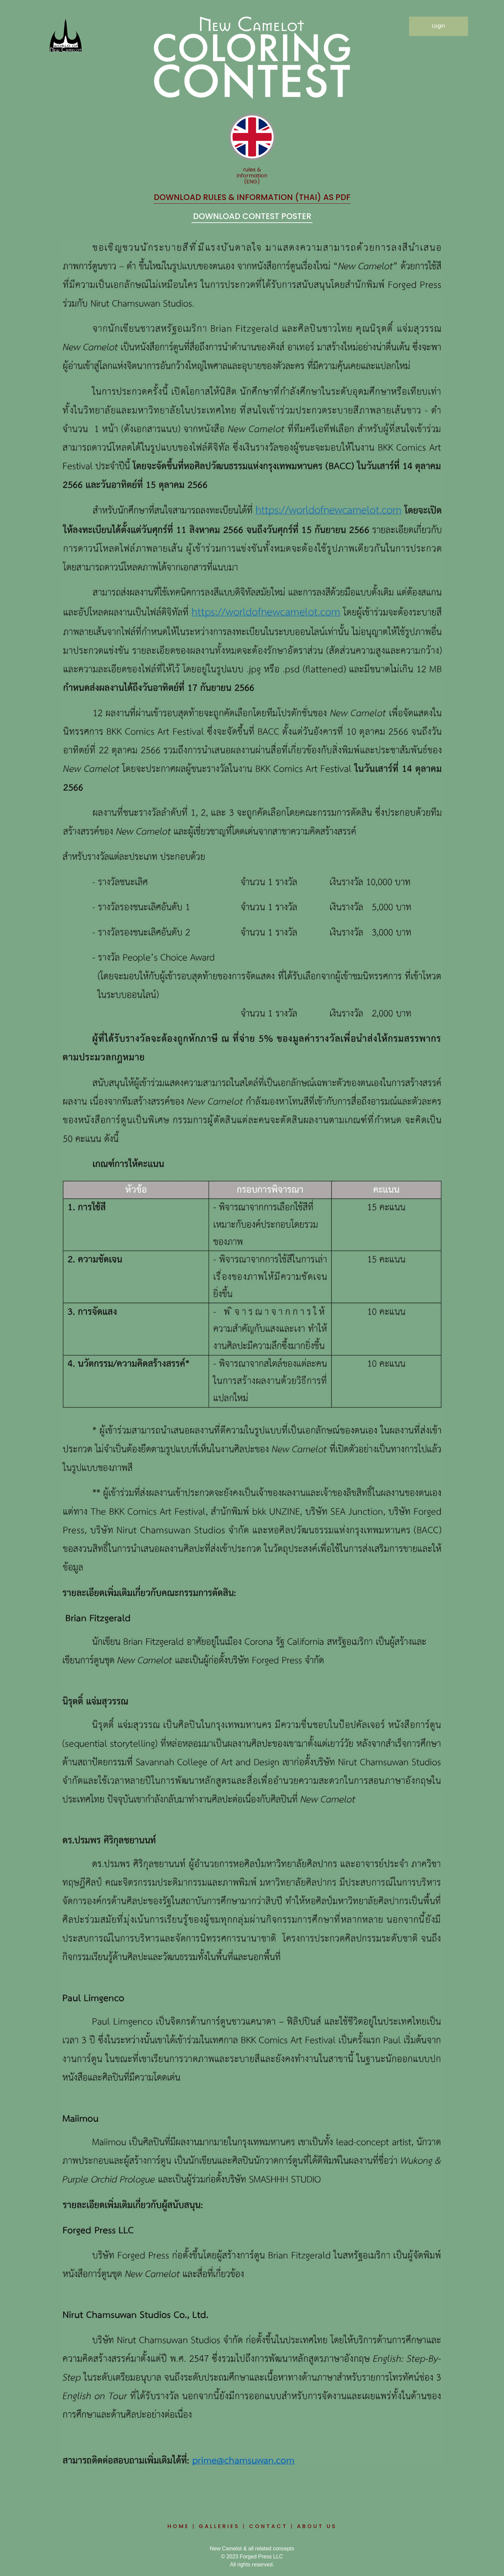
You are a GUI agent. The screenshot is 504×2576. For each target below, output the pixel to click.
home (178, 2526)
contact (268, 2526)
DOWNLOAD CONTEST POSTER (252, 216)
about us (317, 2526)
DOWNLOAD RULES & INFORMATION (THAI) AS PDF (252, 197)
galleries (219, 2526)
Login (438, 26)
